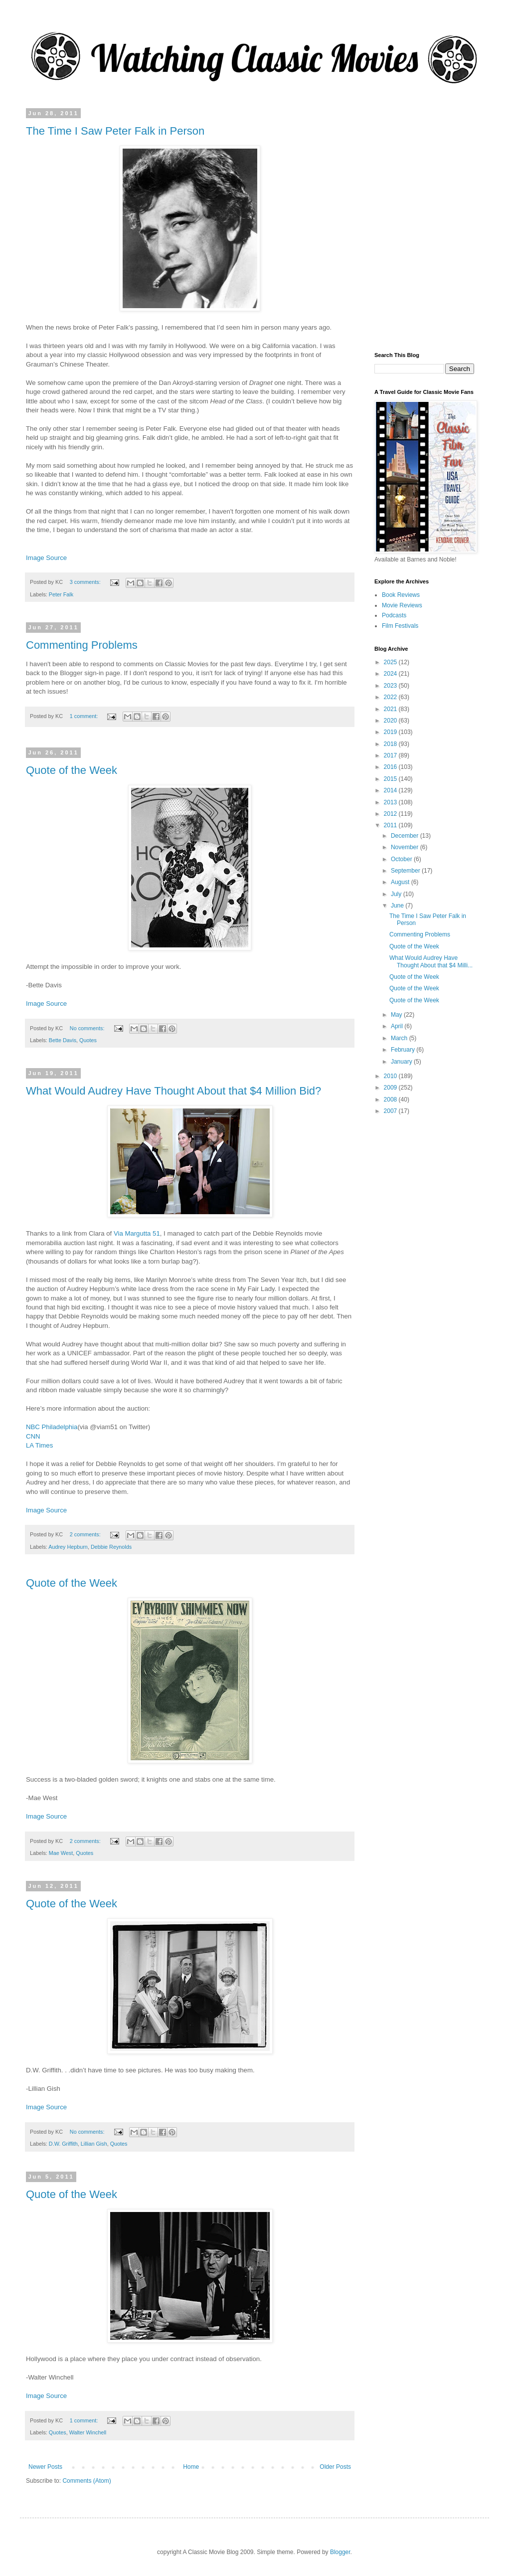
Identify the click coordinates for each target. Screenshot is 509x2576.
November (405, 847)
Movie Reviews (402, 605)
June (398, 905)
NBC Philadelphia (51, 1427)
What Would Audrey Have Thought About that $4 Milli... (431, 961)
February (403, 1049)
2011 (391, 825)
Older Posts (335, 2466)
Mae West (61, 1853)
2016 (391, 766)
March (400, 1038)
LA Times (39, 1445)
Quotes (88, 1040)
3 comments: (86, 582)
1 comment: (84, 716)
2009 (391, 1087)
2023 (391, 685)
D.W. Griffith (63, 2144)
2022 (391, 697)
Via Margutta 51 (137, 1233)
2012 (391, 813)
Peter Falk (61, 594)
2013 (391, 802)
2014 (391, 790)
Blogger (340, 2552)
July (397, 894)
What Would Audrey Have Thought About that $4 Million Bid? (173, 1091)
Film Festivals (400, 625)
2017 (391, 755)
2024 (391, 673)
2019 (391, 732)
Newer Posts (45, 2466)
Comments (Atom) (86, 2480)
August (401, 882)
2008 (391, 1099)
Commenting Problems (82, 645)
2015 (391, 778)
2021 (391, 709)
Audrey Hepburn (68, 1547)
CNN (33, 1436)
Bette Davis (62, 1040)
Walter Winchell (88, 2432)
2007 (391, 1110)
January (402, 1061)
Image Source (46, 557)
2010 (391, 1076)
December (405, 835)
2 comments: (86, 1534)
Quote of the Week (71, 770)
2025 (391, 662)
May (397, 1014)
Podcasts (394, 615)
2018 (391, 743)
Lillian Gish (94, 2144)
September (406, 870)
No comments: (88, 1028)
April (397, 1026)
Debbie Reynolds (111, 1547)
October (402, 859)
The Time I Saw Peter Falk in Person (115, 131)
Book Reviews (401, 594)
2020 (391, 720)
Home (191, 2466)
